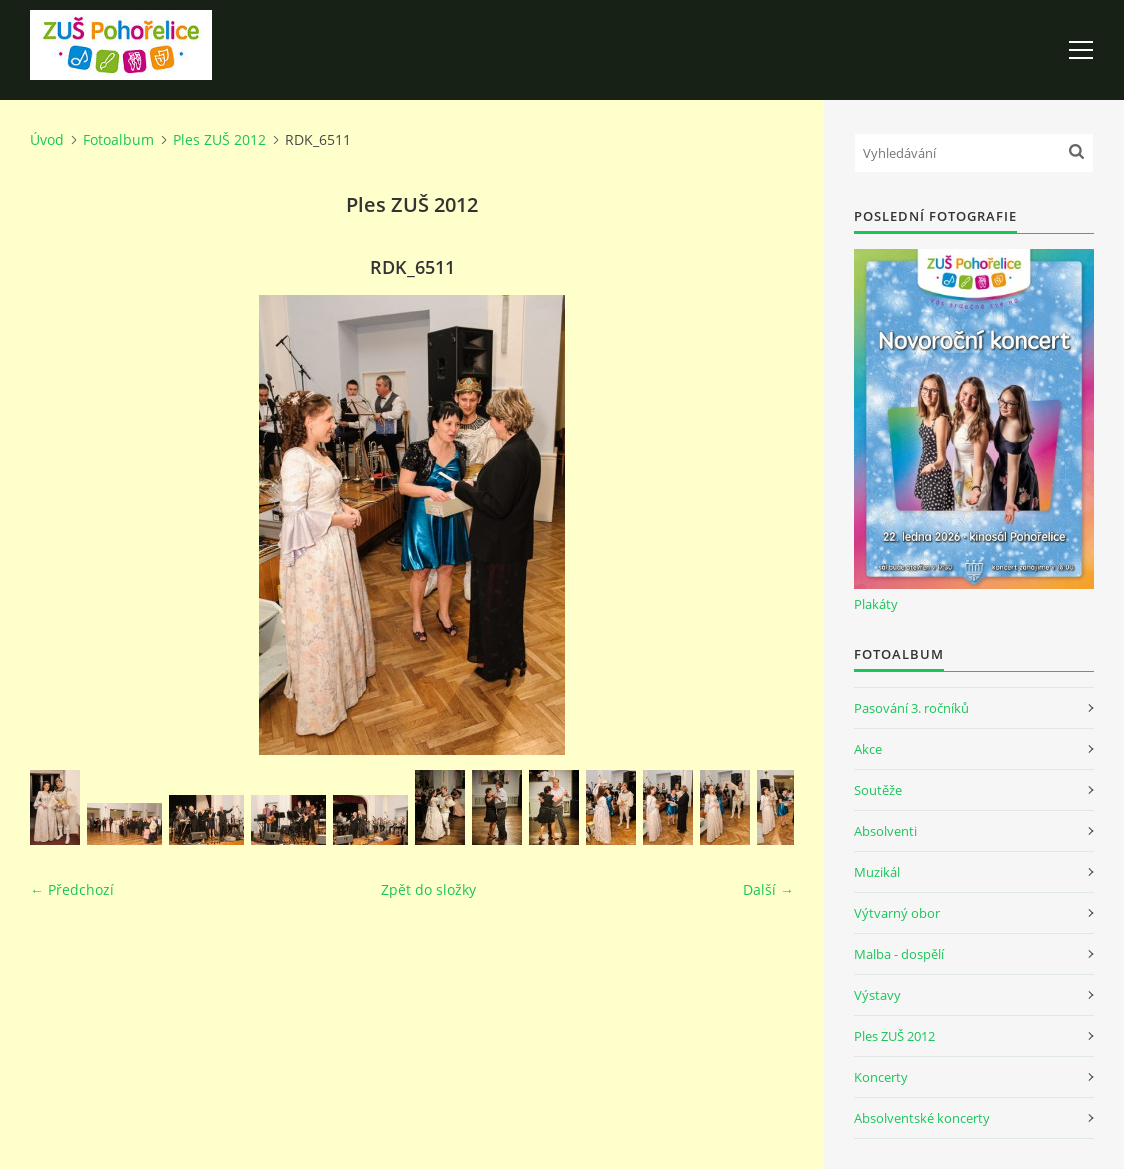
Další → (768, 889)
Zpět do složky (428, 889)
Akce (868, 749)
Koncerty (881, 1077)
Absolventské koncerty (922, 1118)
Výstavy (877, 995)
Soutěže (878, 790)
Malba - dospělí (899, 954)
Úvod (47, 139)
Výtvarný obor (897, 913)
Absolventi (885, 831)
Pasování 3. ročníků (911, 708)
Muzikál (877, 872)
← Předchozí (72, 889)
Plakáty (876, 604)
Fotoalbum (118, 139)
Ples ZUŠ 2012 (219, 139)
